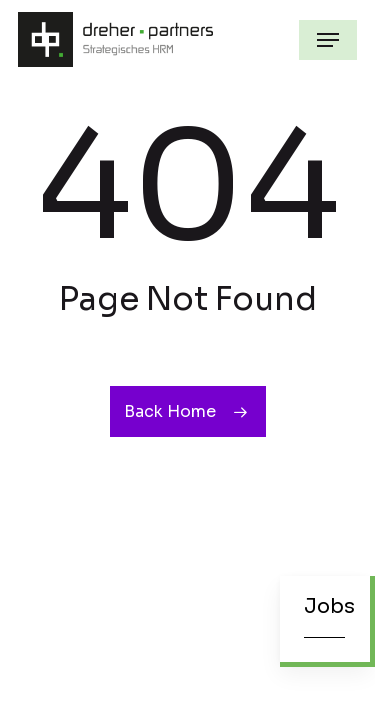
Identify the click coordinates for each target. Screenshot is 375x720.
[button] (328, 40)
